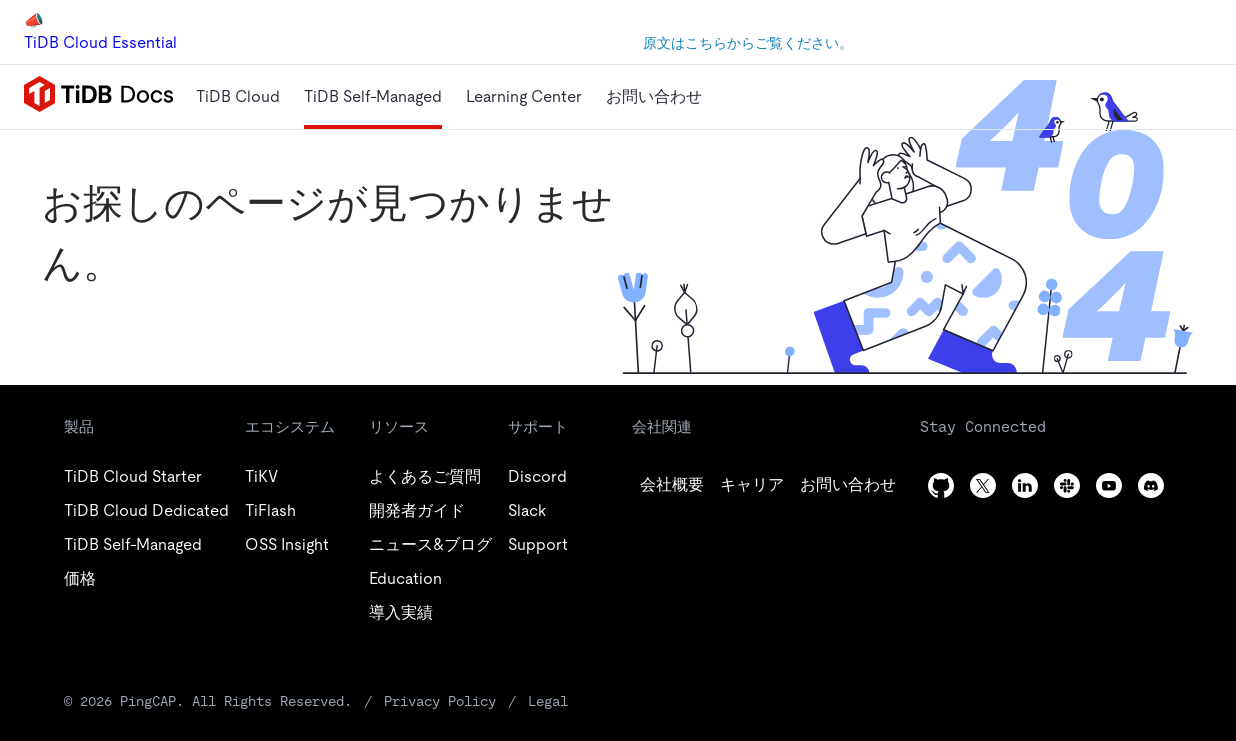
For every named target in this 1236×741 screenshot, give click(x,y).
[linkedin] (848, 485)
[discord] (1151, 485)
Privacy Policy (440, 701)
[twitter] (752, 485)
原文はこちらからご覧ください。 (748, 43)
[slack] (1067, 485)
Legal (548, 701)
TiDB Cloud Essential (100, 42)
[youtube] (1109, 485)
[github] (672, 485)
